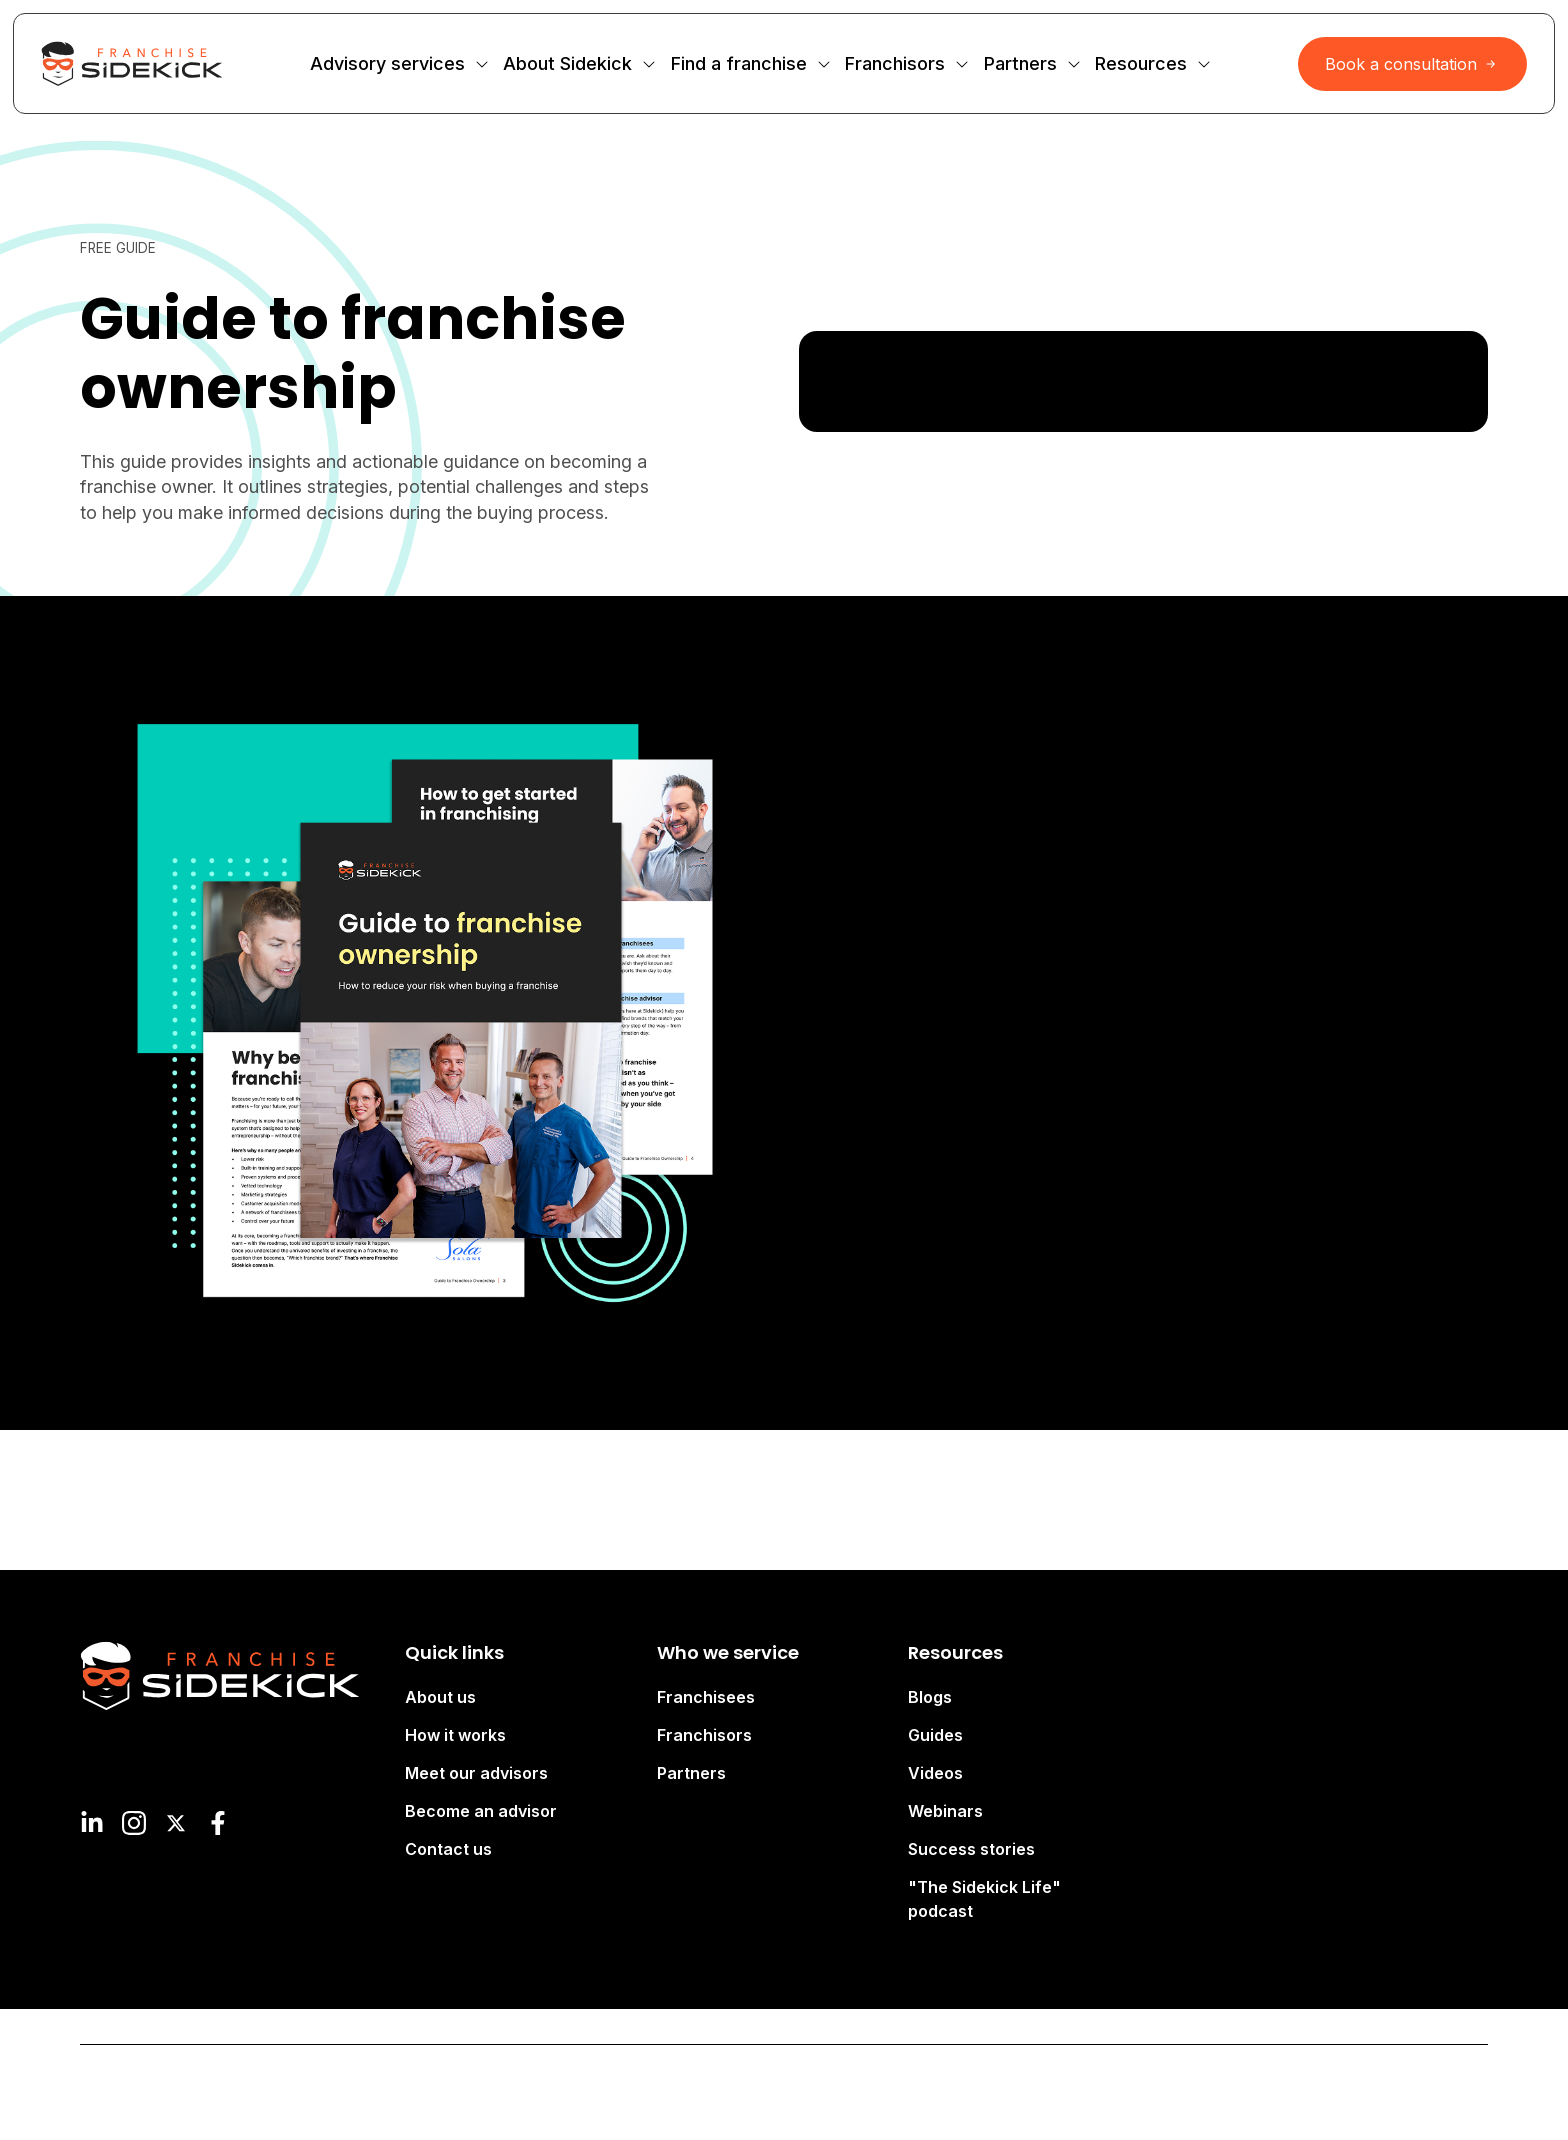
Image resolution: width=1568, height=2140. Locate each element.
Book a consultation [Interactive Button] (1401, 64)
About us (440, 1697)
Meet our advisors (476, 1773)
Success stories (971, 1849)
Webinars (945, 1811)
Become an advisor (481, 1811)
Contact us (448, 1849)
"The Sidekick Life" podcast (984, 1899)
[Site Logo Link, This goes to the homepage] (132, 64)
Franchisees (706, 1697)
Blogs (930, 1697)
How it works (455, 1735)
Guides (935, 1735)
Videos (935, 1773)
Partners (691, 1773)
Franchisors (704, 1735)
